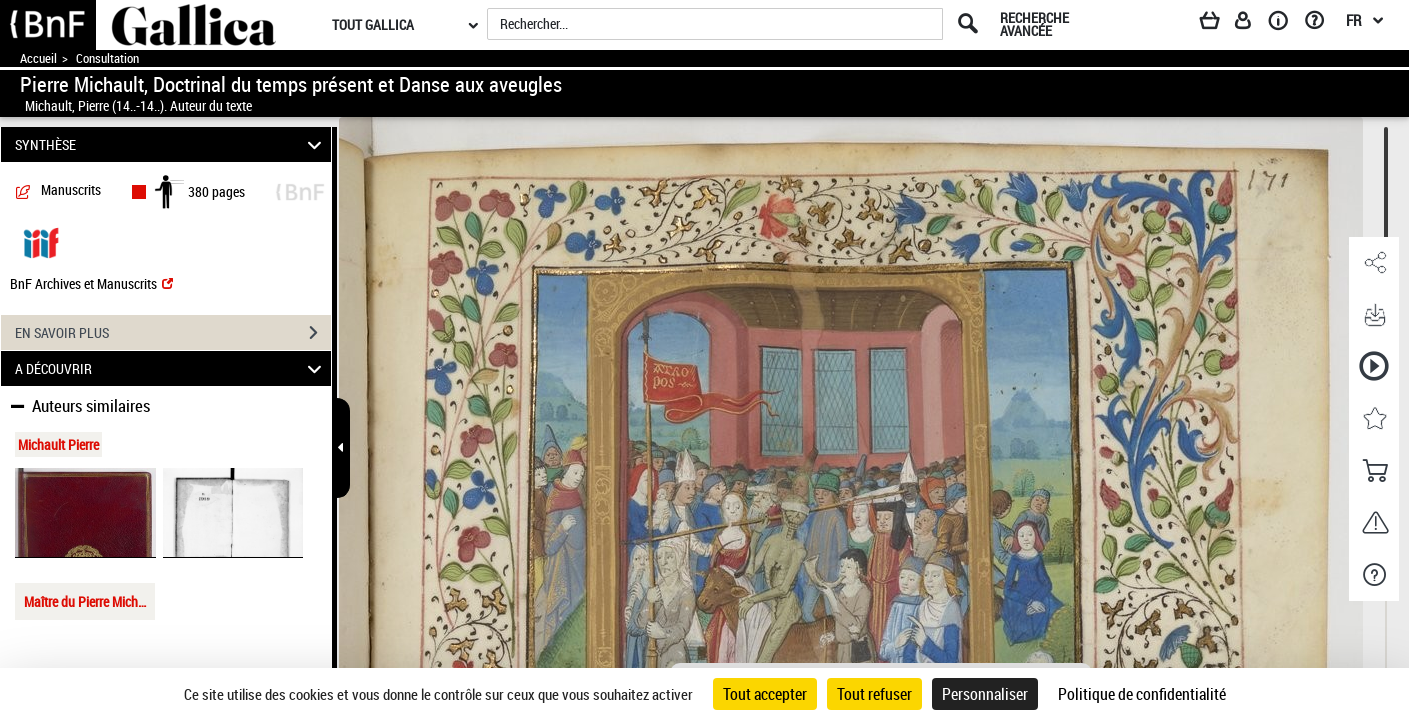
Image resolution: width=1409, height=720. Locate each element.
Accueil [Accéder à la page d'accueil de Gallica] (38, 58)
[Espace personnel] (1252, 24)
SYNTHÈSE (171, 144)
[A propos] (1285, 24)
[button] (1374, 263)
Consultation (107, 58)
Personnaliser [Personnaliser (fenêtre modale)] (985, 694)
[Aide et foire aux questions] (1321, 24)
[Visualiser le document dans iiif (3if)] (41, 241)
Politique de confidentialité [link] (1142, 694)
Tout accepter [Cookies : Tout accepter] (765, 694)
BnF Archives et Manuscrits (91, 283)
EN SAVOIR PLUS (173, 333)
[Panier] (1219, 24)
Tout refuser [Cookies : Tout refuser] (874, 694)
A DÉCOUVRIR (171, 368)
